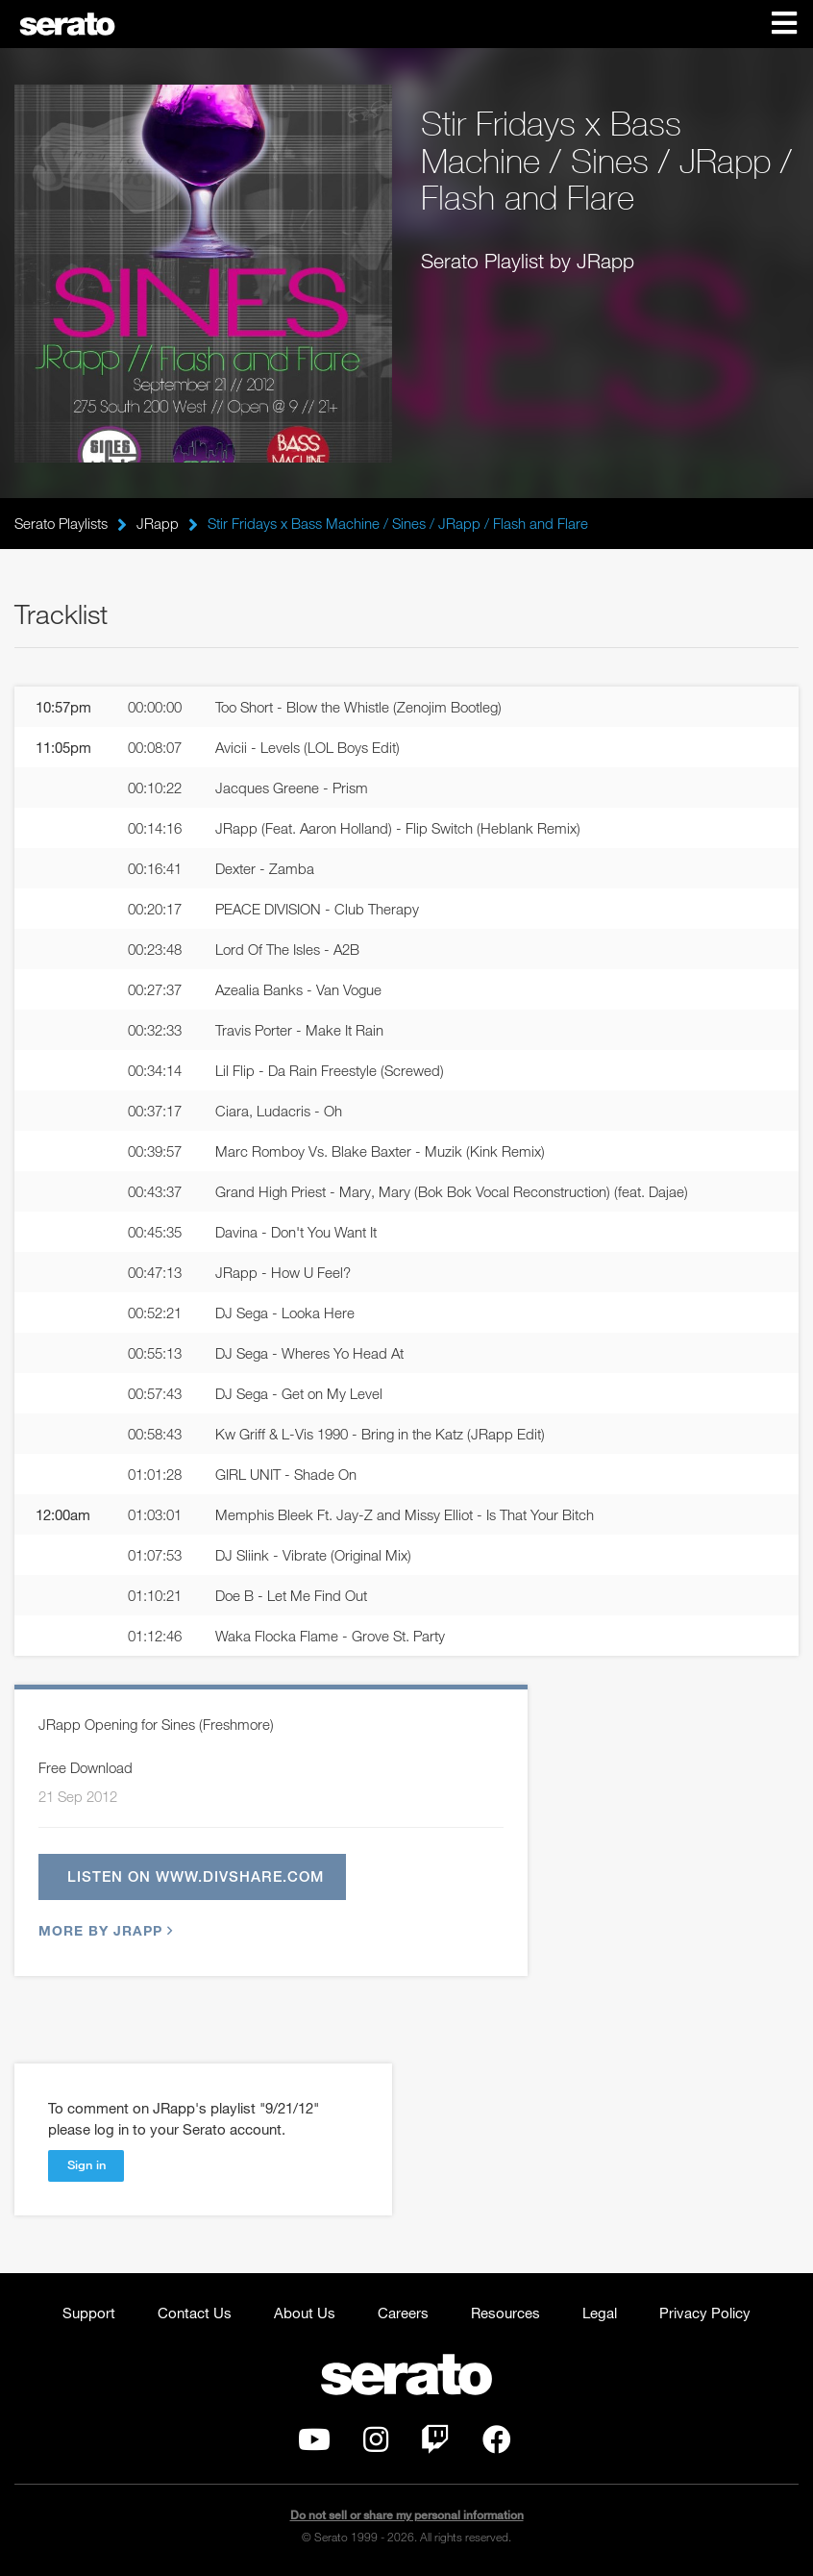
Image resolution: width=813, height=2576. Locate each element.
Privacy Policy (705, 2312)
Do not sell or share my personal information (407, 2515)
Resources (505, 2312)
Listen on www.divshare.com (195, 1877)
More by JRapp (103, 1931)
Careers (403, 2312)
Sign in (86, 2165)
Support (88, 2312)
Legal (599, 2312)
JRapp (157, 523)
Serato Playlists (61, 523)
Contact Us (195, 2312)
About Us (304, 2312)
